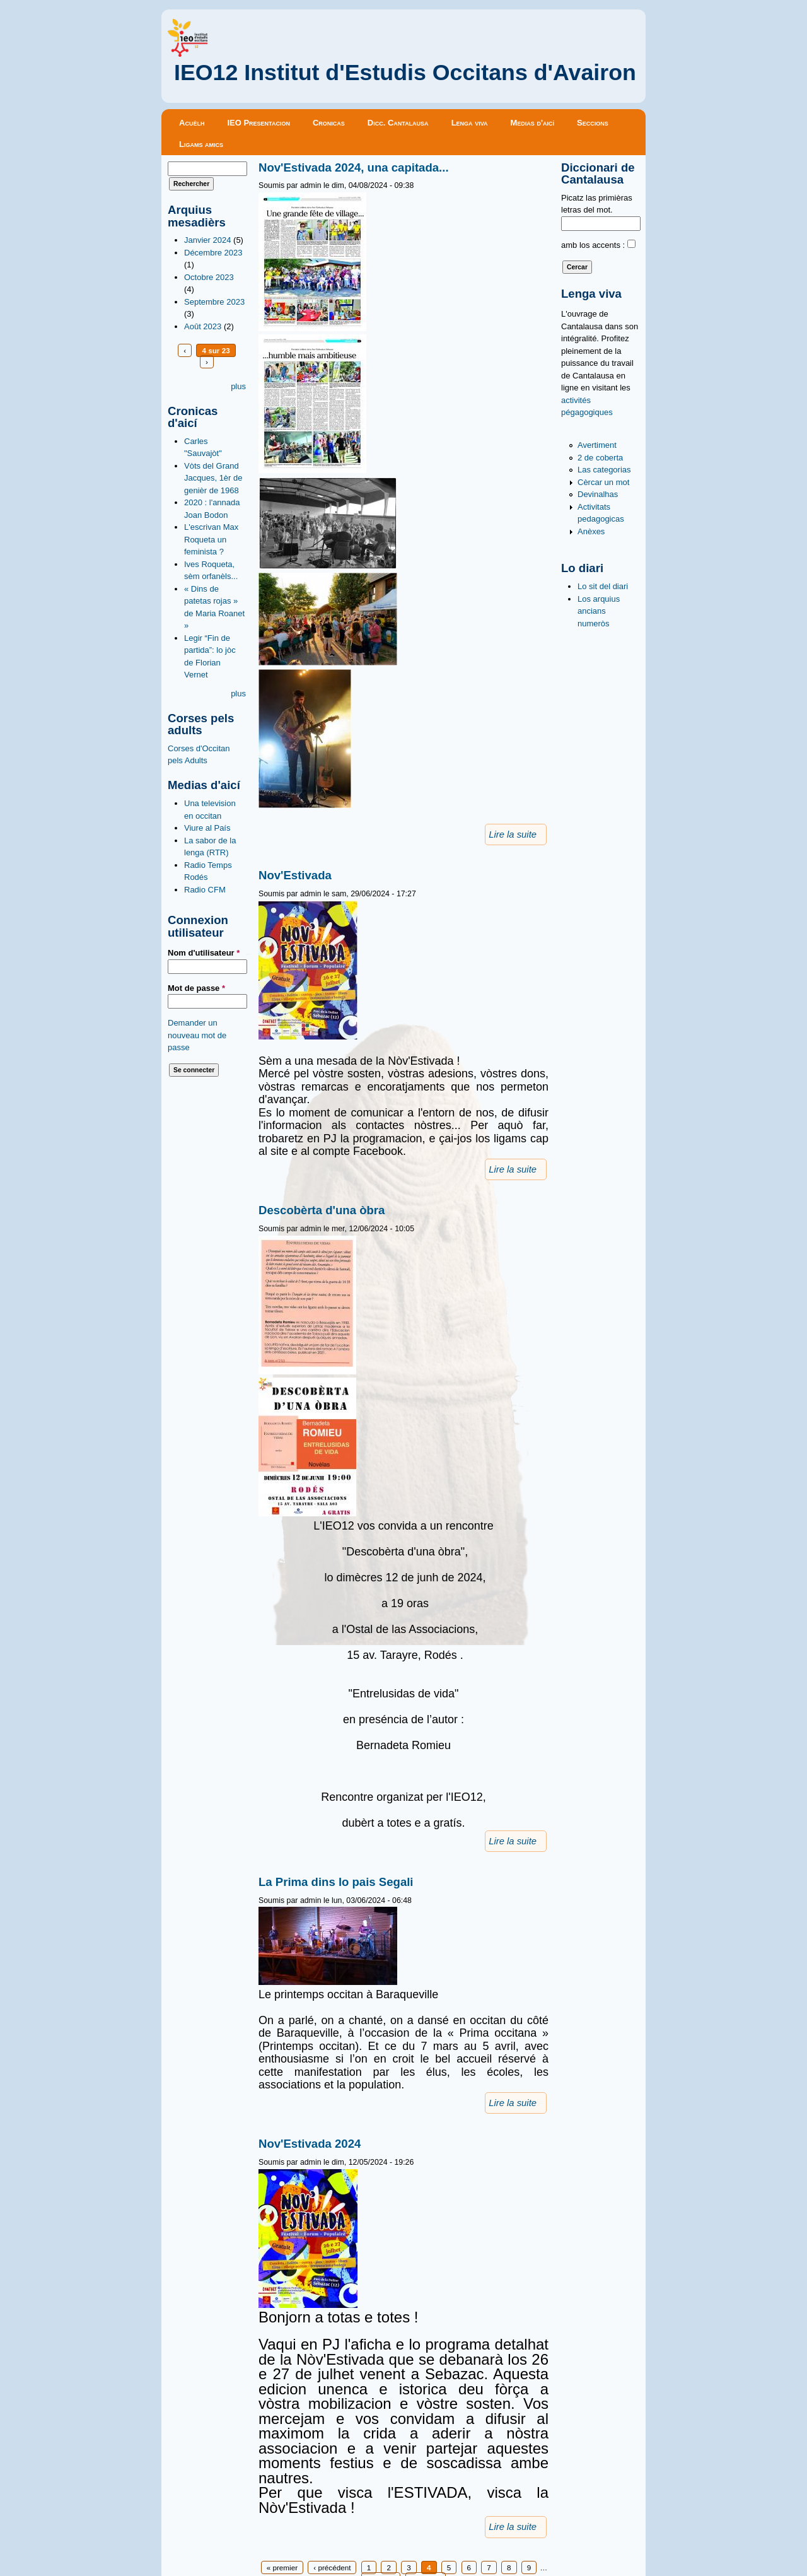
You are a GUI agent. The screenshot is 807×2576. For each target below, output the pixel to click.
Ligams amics (201, 144)
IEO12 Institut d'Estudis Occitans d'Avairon (405, 72)
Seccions (592, 122)
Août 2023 (202, 326)
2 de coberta (600, 457)
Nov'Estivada (295, 875)
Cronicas (329, 122)
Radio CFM (205, 889)
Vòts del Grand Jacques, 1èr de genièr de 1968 (213, 478)
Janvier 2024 (207, 240)
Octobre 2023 (209, 277)
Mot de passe (196, 988)
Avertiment (597, 445)
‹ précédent (332, 2567)
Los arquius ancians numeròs (599, 611)
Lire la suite (513, 834)
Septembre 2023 (214, 302)
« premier (282, 2567)
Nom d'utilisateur (204, 952)
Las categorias (604, 469)
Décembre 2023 (213, 252)
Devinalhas (598, 494)
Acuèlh (191, 122)
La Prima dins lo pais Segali (336, 1881)
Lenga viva (469, 122)
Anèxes (591, 531)
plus (238, 386)
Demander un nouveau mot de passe (197, 1035)
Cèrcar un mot (603, 482)
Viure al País (207, 828)
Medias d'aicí (533, 122)
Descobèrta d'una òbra (321, 1210)
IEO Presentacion (258, 122)
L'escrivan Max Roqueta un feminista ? (211, 539)
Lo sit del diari (603, 586)
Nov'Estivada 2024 (309, 2143)
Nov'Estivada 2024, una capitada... (353, 167)
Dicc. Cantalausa (398, 122)
